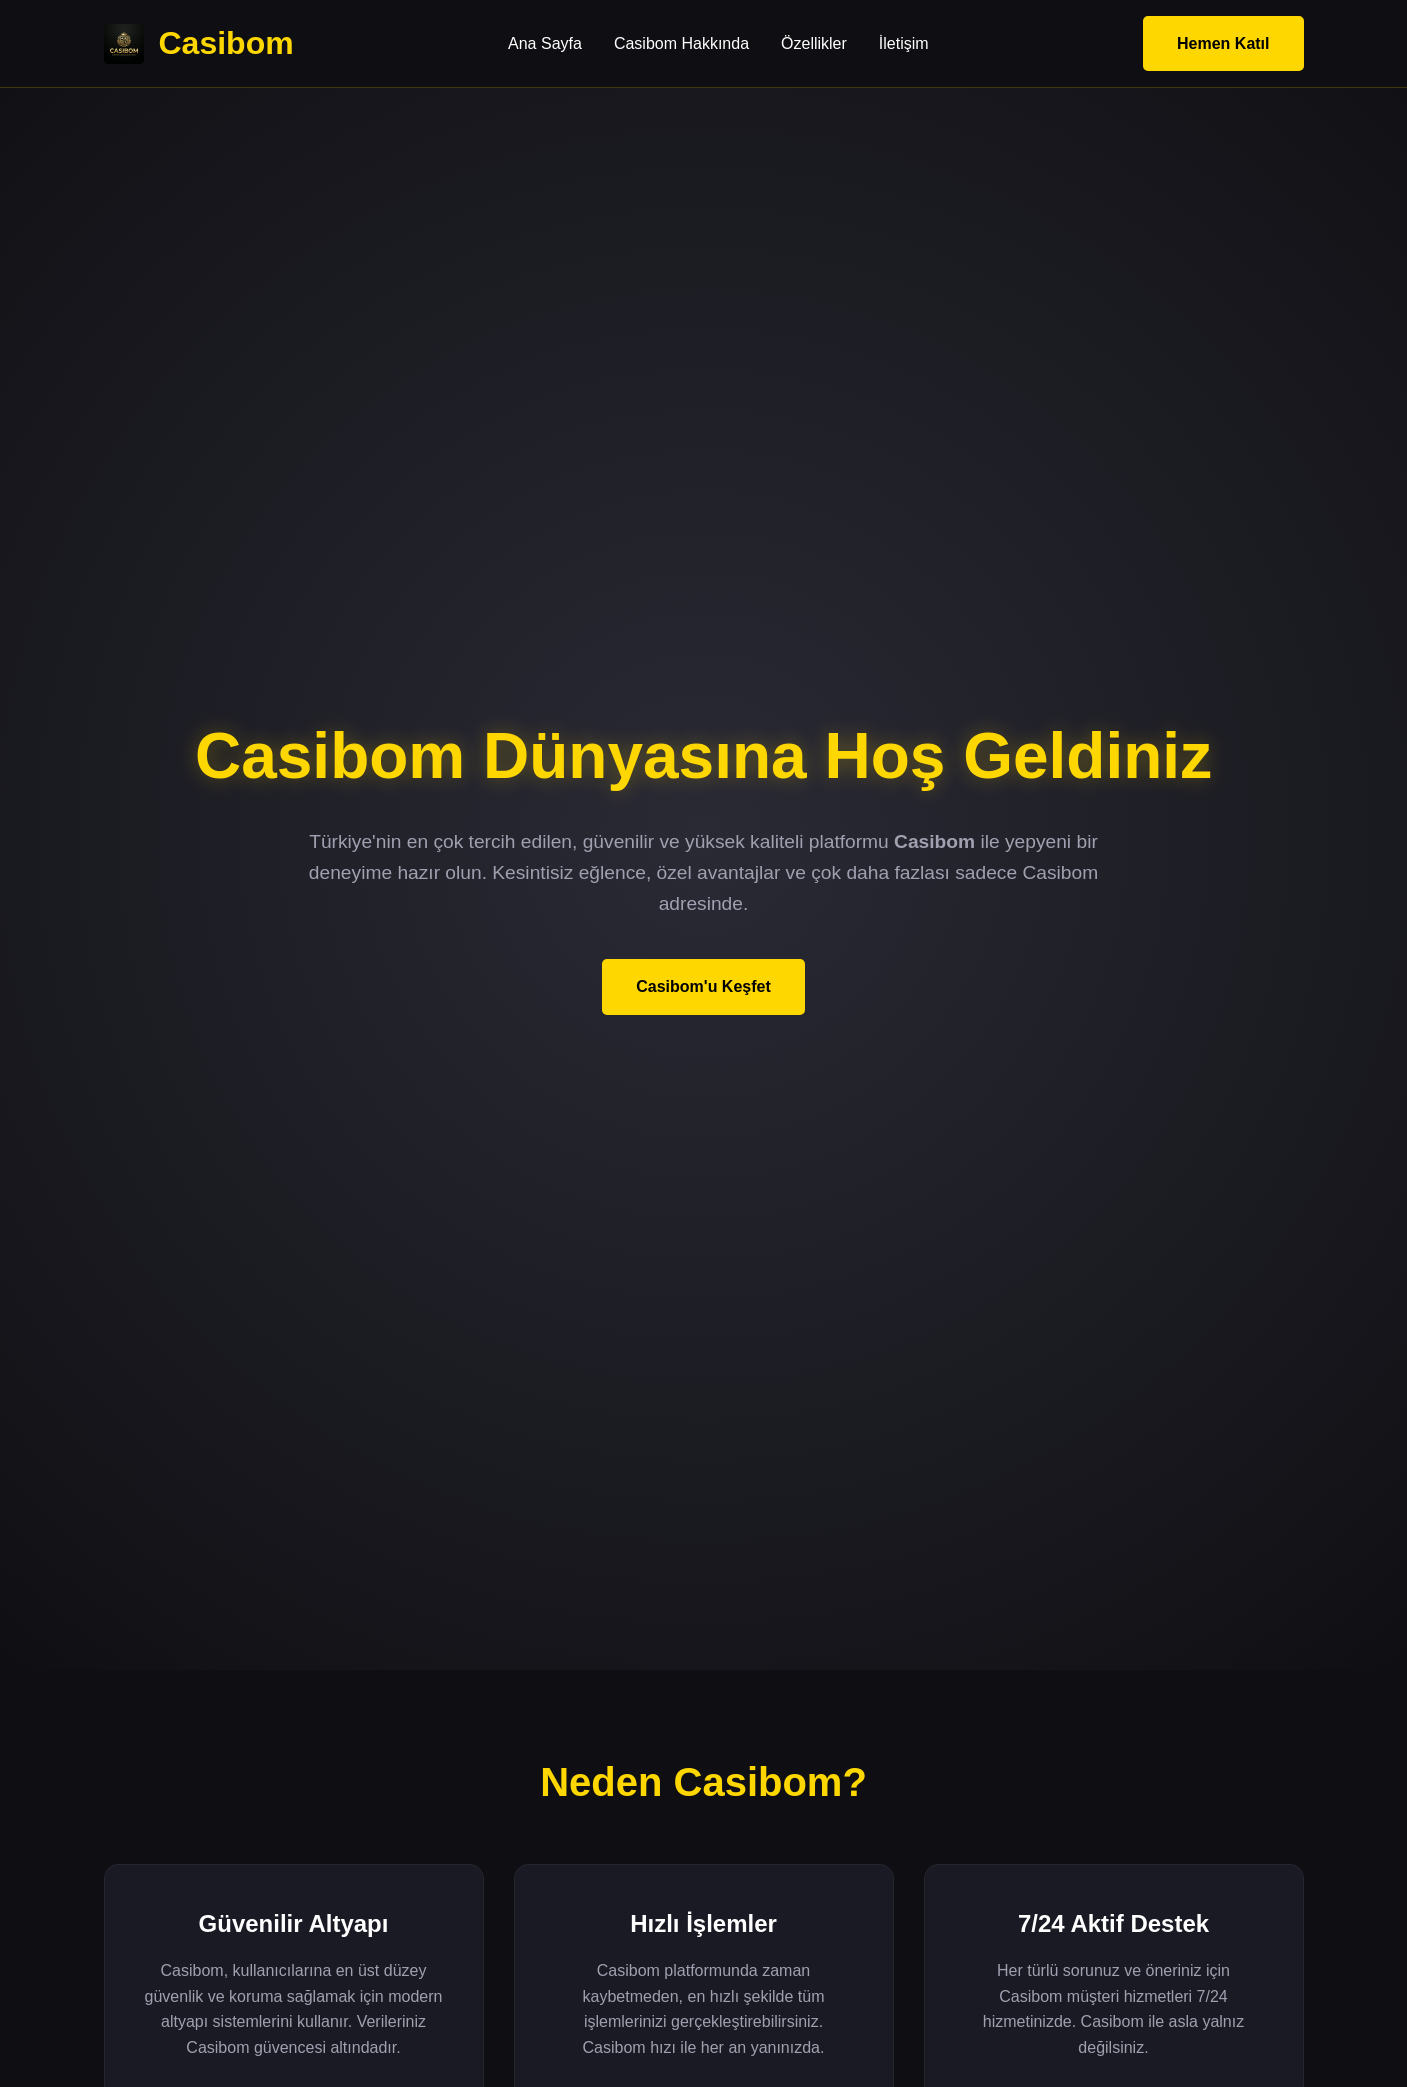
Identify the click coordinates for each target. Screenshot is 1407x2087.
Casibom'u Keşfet (703, 986)
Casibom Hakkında (681, 43)
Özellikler (814, 43)
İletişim (904, 43)
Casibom (199, 44)
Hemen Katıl (1223, 43)
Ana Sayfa (545, 43)
